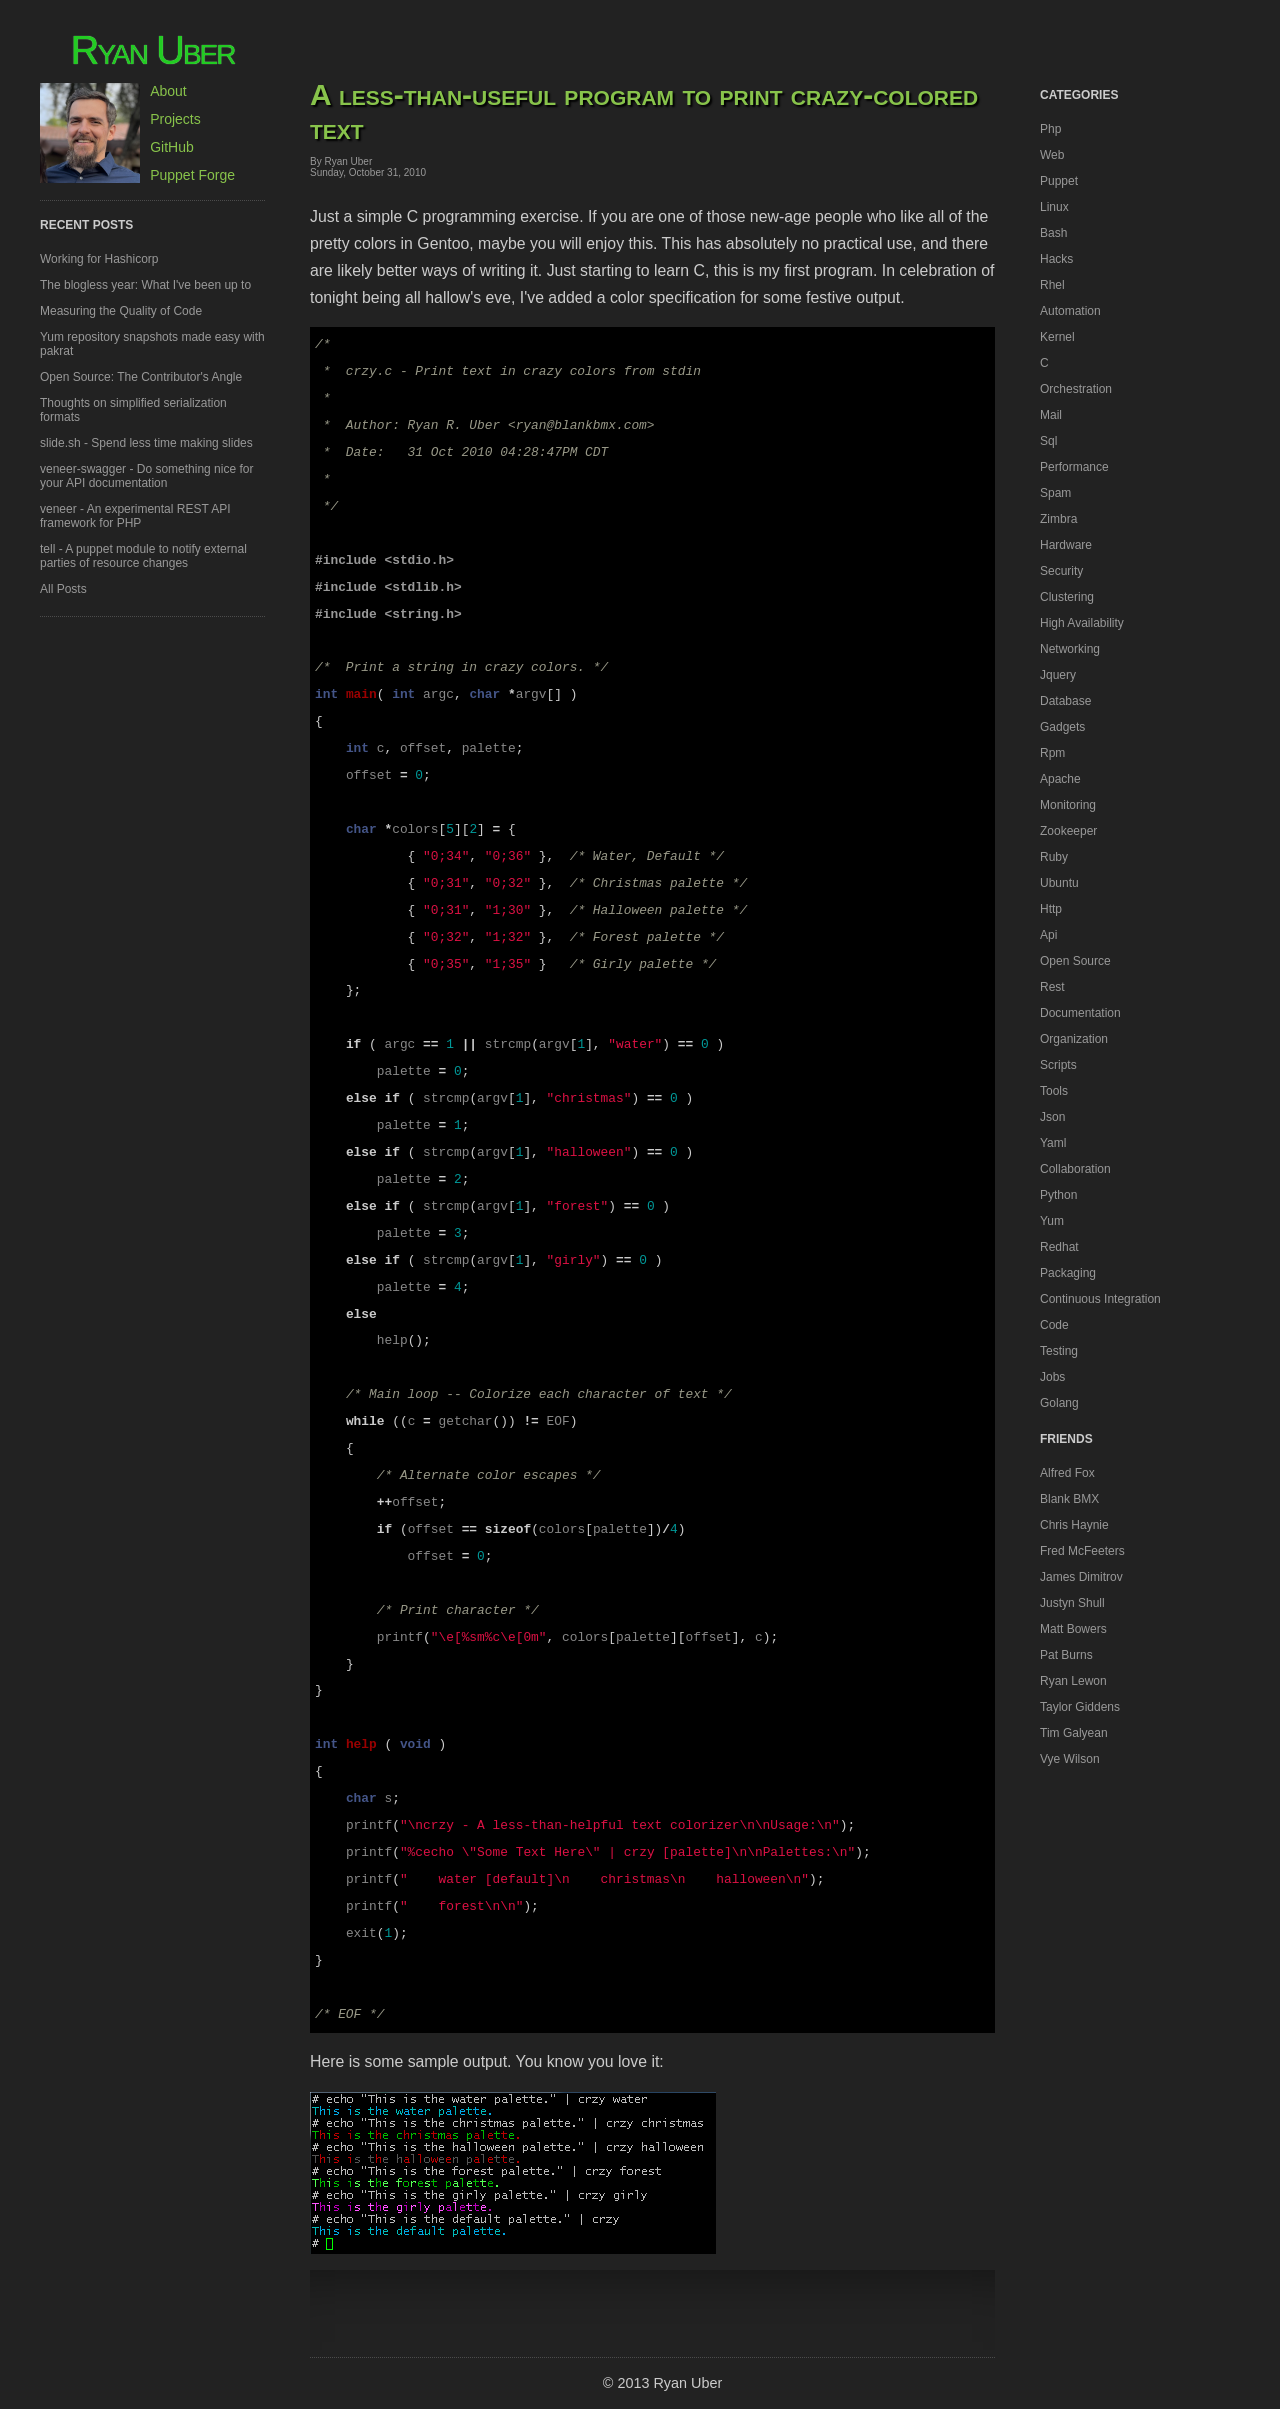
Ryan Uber (153, 50)
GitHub (172, 147)
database (1065, 701)
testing (1059, 1351)
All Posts (63, 589)
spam (1055, 493)
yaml (1053, 1143)
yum (1052, 1221)
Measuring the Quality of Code (121, 311)
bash (1053, 233)
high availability (1082, 623)
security (1061, 571)
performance (1074, 467)
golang (1059, 1403)
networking (1070, 649)
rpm (1052, 753)
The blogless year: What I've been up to (145, 285)
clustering (1067, 597)
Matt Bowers (1073, 1629)
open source (1075, 961)
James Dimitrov (1081, 1577)
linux (1054, 207)
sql (1048, 441)
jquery (1058, 675)
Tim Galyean (1074, 1733)
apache (1060, 779)
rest (1052, 987)
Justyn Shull (1072, 1603)
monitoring (1068, 805)
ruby (1054, 857)
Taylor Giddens (1080, 1707)
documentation (1080, 1013)
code (1054, 1325)
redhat (1059, 1247)
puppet (1059, 181)
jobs (1052, 1377)
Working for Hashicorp (99, 259)
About (168, 91)
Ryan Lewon (1073, 1681)
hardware (1066, 545)
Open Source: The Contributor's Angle (141, 377)
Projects (175, 119)
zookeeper (1068, 831)
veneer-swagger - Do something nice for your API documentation (146, 476)
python (1058, 1195)
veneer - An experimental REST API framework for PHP (135, 516)
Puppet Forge (192, 175)
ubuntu (1059, 883)
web (1052, 155)
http (1051, 909)
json (1052, 1117)
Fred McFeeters (1082, 1551)
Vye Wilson (1070, 1759)
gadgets (1062, 727)
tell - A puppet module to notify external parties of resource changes (143, 556)
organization (1074, 1039)
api (1048, 935)
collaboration (1075, 1169)
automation (1070, 311)
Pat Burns (1066, 1655)
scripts (1058, 1065)
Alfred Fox (1067, 1473)
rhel (1052, 285)
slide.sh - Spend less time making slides (146, 443)
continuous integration (1100, 1299)
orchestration (1076, 389)
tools (1054, 1091)
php (1050, 129)
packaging (1068, 1273)
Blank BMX (1069, 1499)
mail (1051, 415)
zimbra (1058, 519)
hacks (1056, 259)
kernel (1057, 337)
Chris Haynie (1074, 1525)
